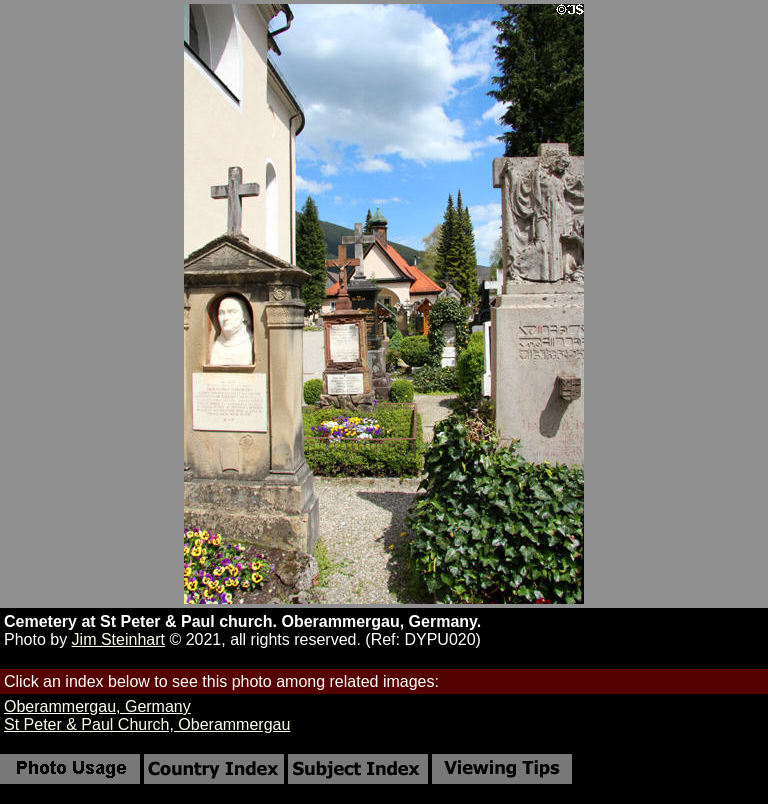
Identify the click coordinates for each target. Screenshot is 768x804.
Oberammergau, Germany (97, 706)
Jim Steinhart (118, 639)
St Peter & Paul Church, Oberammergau (147, 724)
